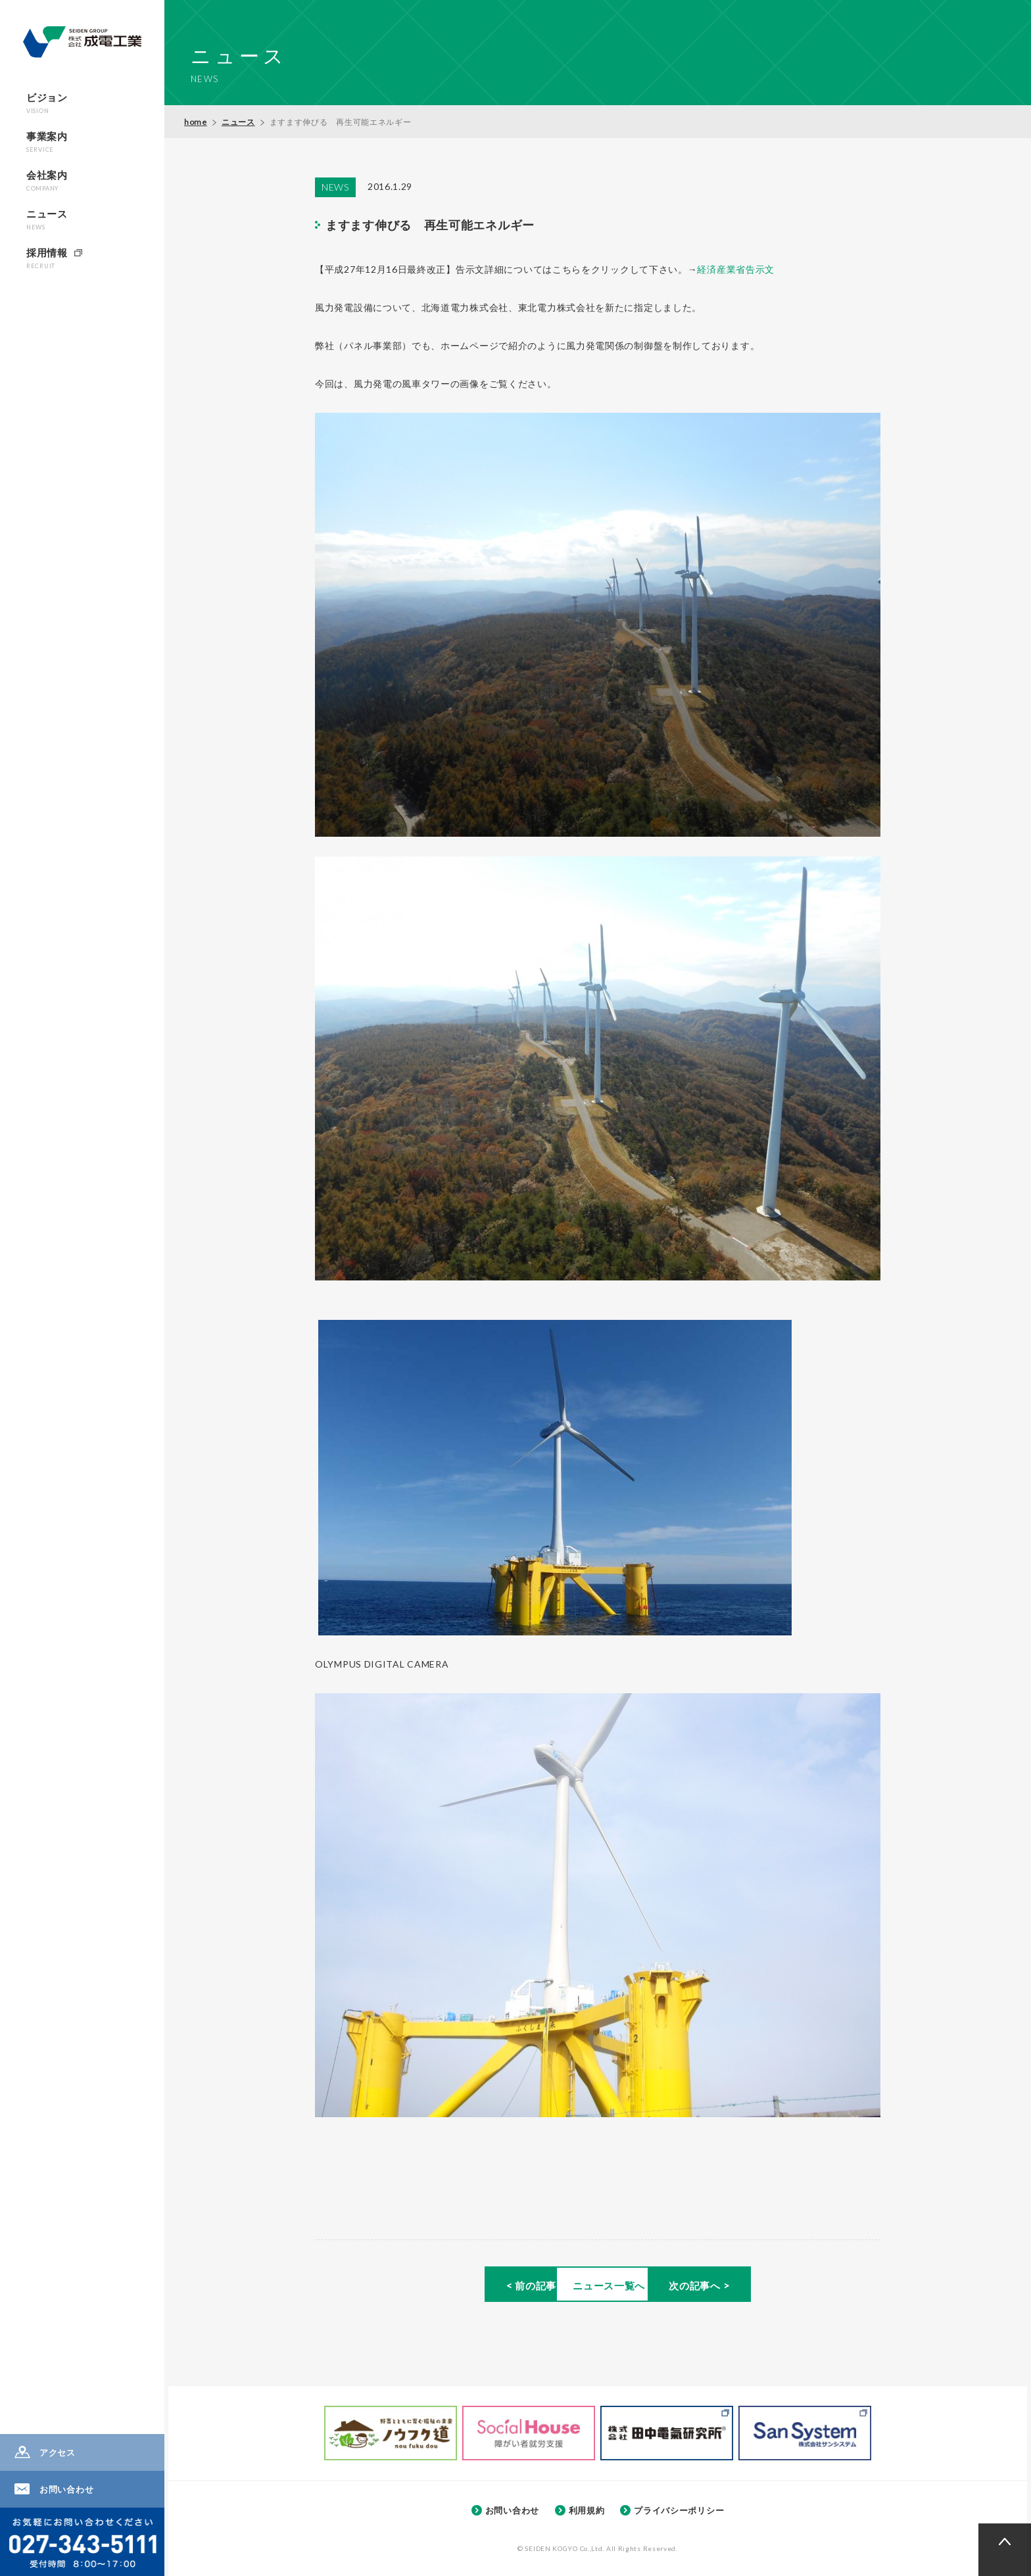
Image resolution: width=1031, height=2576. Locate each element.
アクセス (57, 2452)
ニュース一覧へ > (597, 2287)
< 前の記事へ (424, 2287)
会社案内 (47, 180)
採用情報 (47, 257)
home (195, 122)
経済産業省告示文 (736, 269)
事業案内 (47, 141)
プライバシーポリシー (679, 2509)
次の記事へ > (771, 2287)
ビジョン (47, 102)
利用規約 (587, 2509)
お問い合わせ (66, 2489)
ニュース (47, 219)
